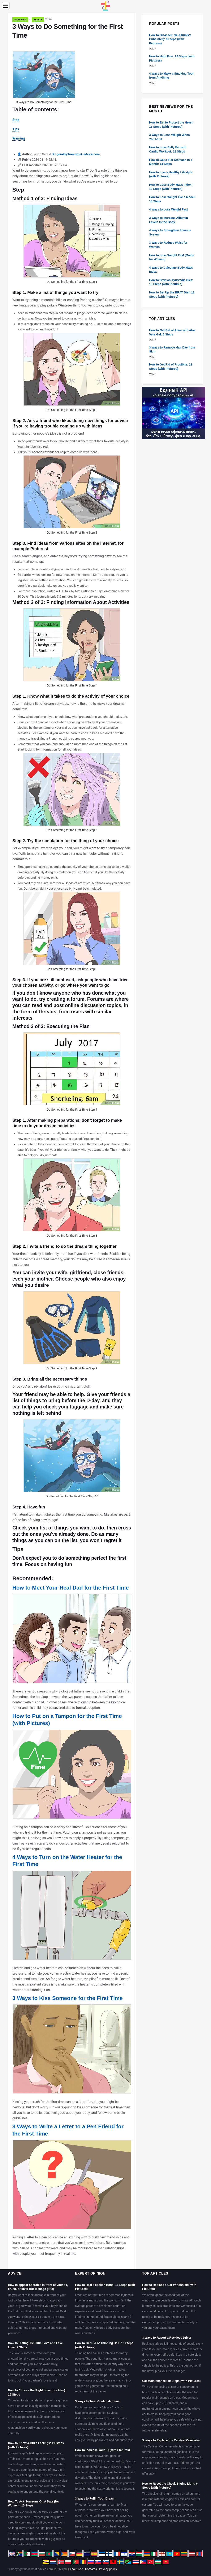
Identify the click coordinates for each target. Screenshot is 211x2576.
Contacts (91, 2569)
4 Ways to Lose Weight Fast (168, 209)
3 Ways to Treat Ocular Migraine (97, 2401)
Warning (18, 138)
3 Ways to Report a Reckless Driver (166, 2337)
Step (15, 120)
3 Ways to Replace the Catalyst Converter (171, 2440)
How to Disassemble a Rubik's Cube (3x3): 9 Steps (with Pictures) (170, 39)
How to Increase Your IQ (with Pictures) (102, 2450)
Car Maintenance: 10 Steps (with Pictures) (171, 2381)
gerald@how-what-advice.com (78, 154)
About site (76, 2569)
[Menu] (6, 5)
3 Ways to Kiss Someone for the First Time (67, 1998)
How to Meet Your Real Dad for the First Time (70, 1588)
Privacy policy (108, 2569)
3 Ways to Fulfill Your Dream (95, 2498)
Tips (15, 129)
